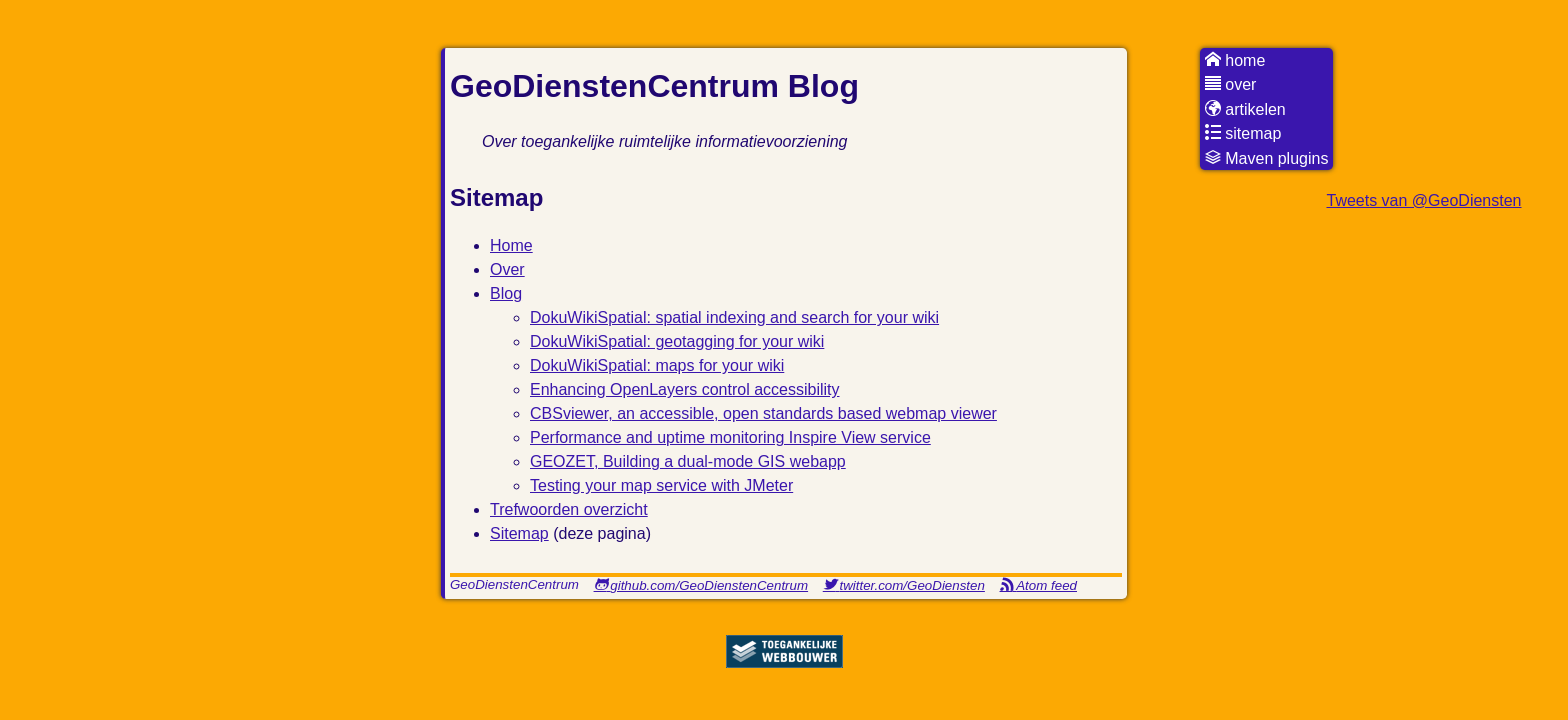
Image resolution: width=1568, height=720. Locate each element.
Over (507, 269)
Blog (506, 293)
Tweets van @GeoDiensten (1423, 200)
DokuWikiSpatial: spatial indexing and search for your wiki (734, 317)
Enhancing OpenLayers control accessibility (685, 389)
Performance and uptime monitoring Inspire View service (730, 437)
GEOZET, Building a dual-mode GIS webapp (688, 461)
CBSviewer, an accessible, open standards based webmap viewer (763, 413)
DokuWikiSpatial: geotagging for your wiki (677, 341)
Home (511, 245)
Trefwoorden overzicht (569, 509)
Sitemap (519, 533)
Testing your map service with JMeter (661, 485)
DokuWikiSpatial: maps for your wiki (657, 365)
